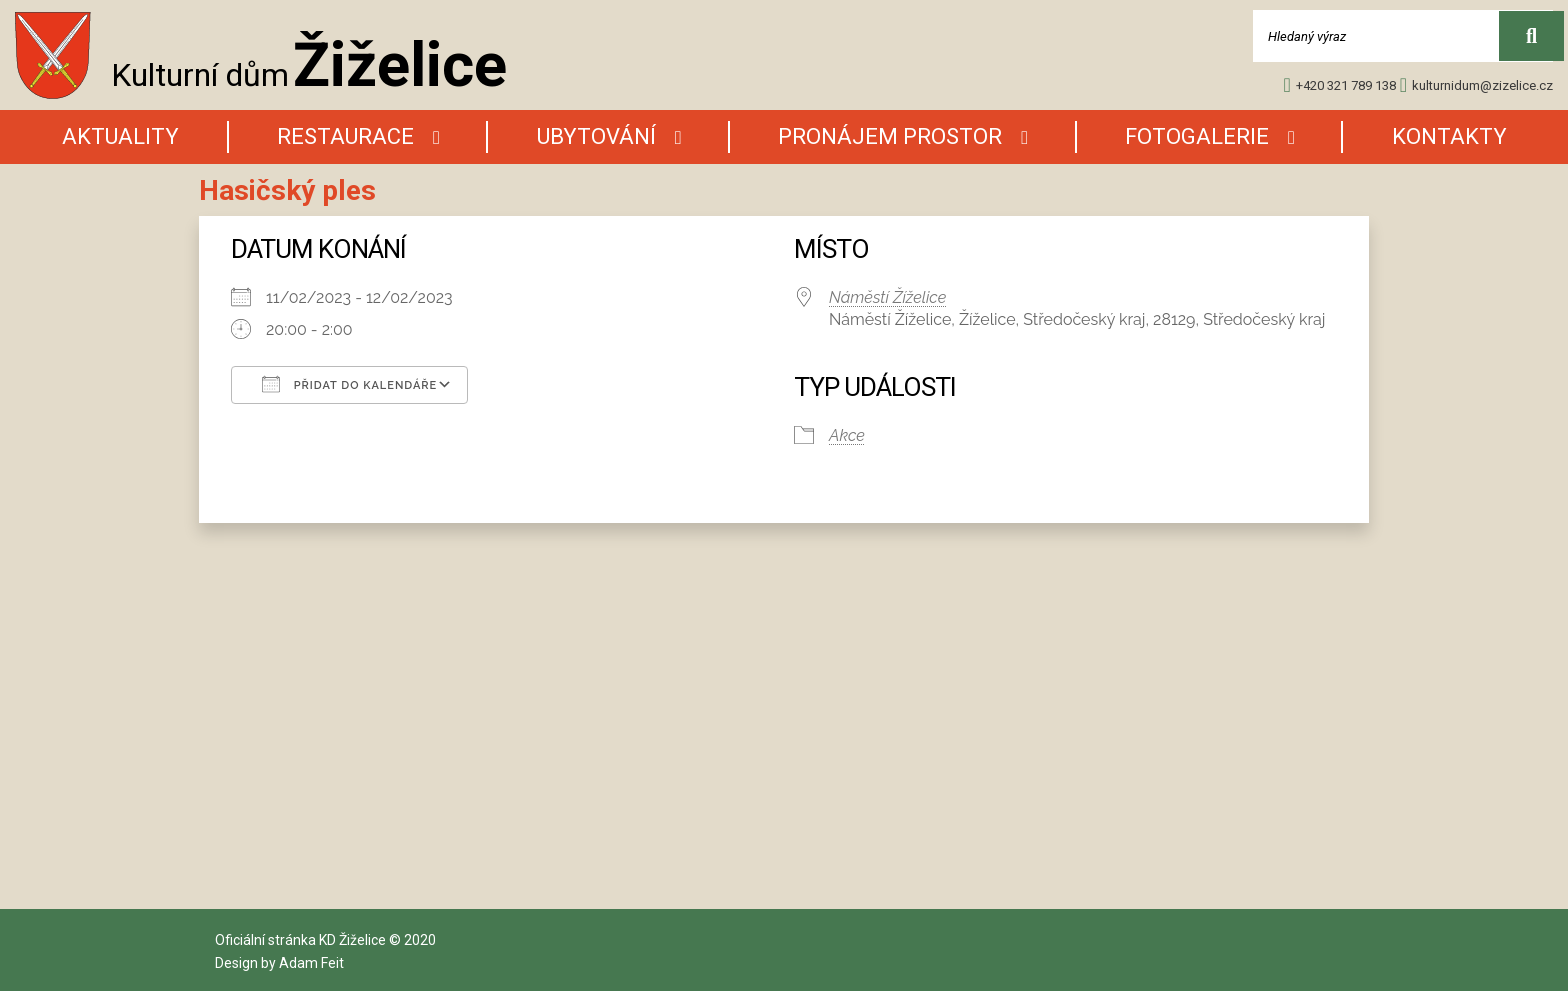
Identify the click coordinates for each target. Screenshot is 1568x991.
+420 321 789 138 (1339, 85)
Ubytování (596, 136)
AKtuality (120, 136)
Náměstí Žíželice (887, 297)
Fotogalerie (1197, 136)
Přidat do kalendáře (349, 384)
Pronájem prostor (890, 136)
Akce (847, 435)
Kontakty (1449, 136)
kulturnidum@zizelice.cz (1476, 85)
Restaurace (345, 136)
